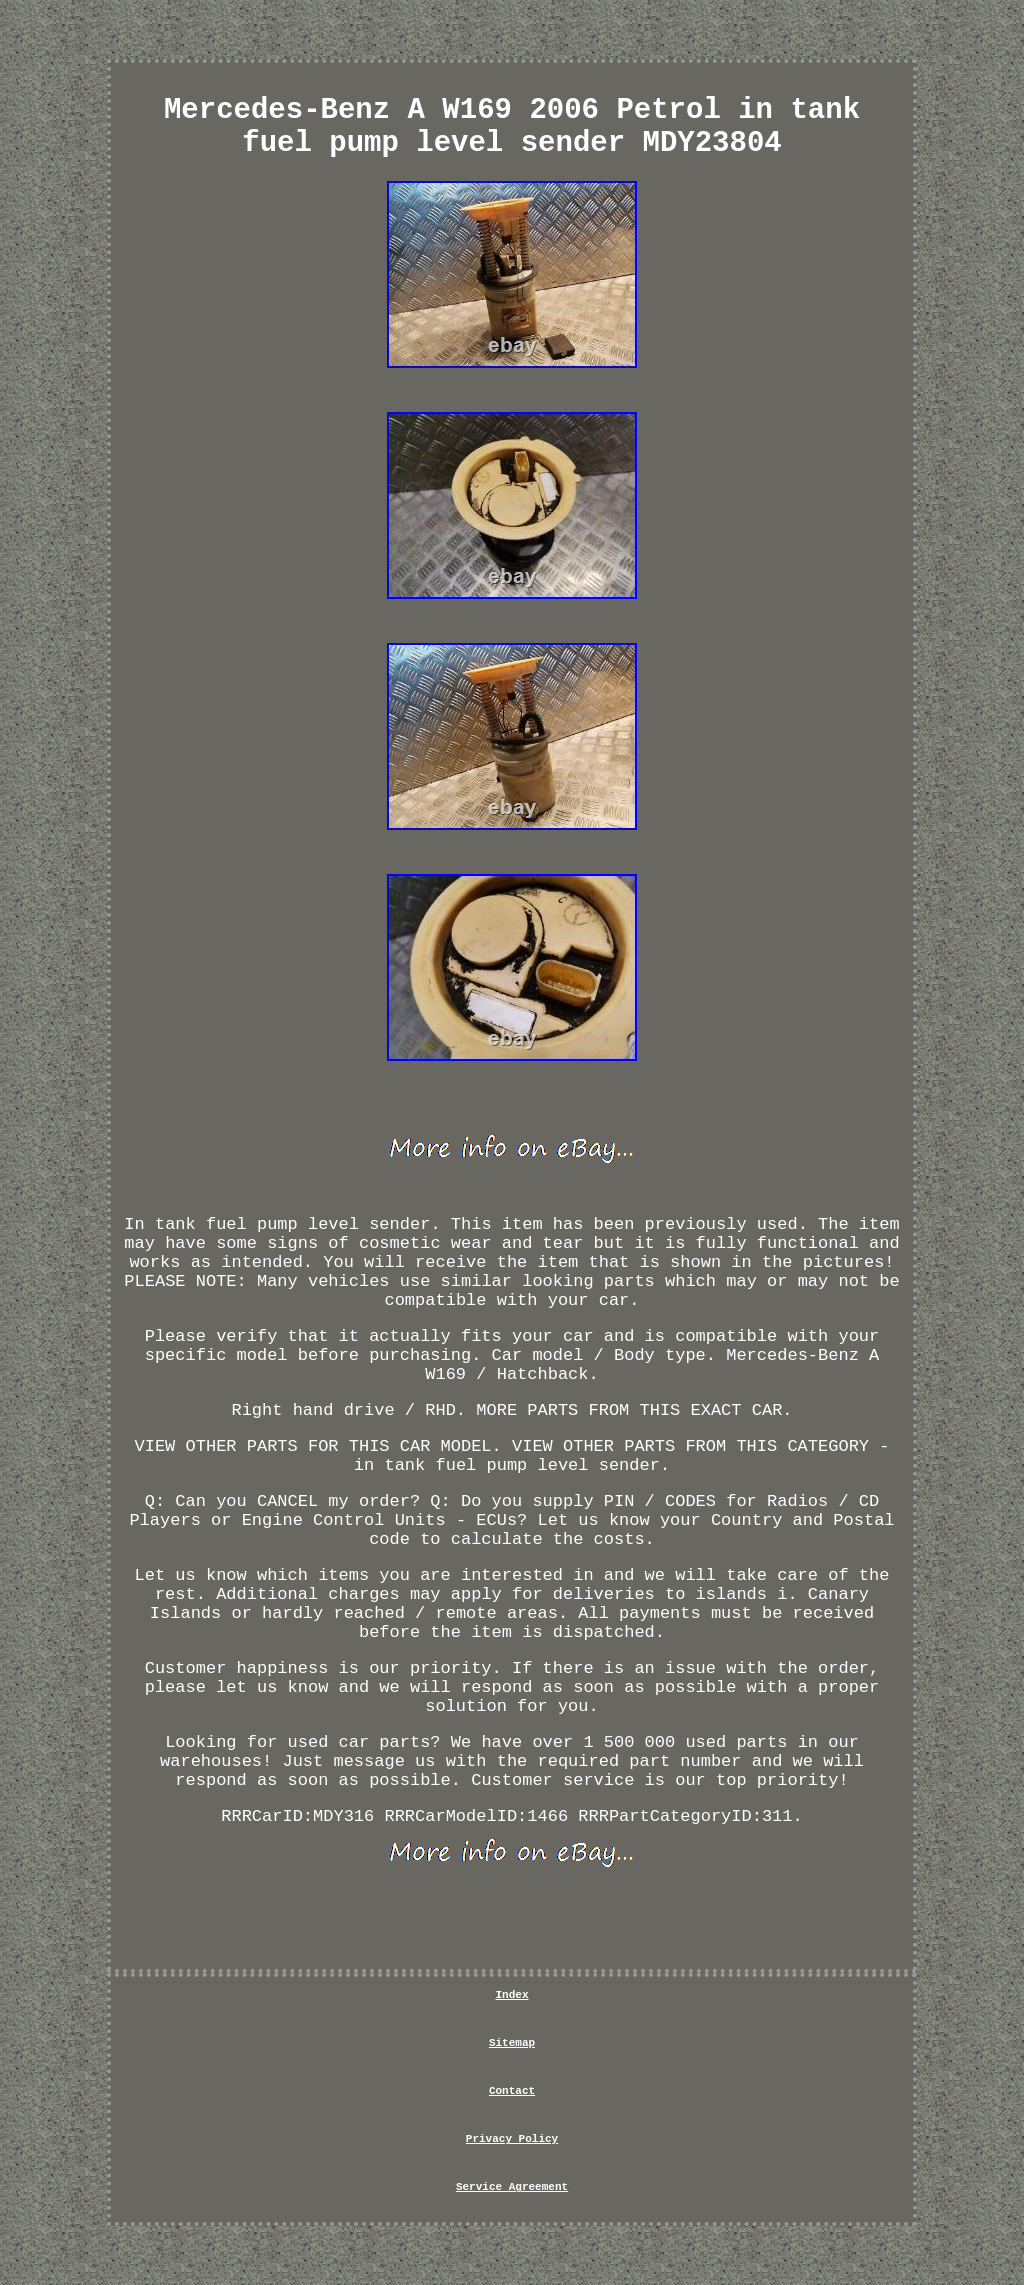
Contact (512, 2091)
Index (511, 1995)
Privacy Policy (512, 2139)
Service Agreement (512, 2187)
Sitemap (512, 2043)
